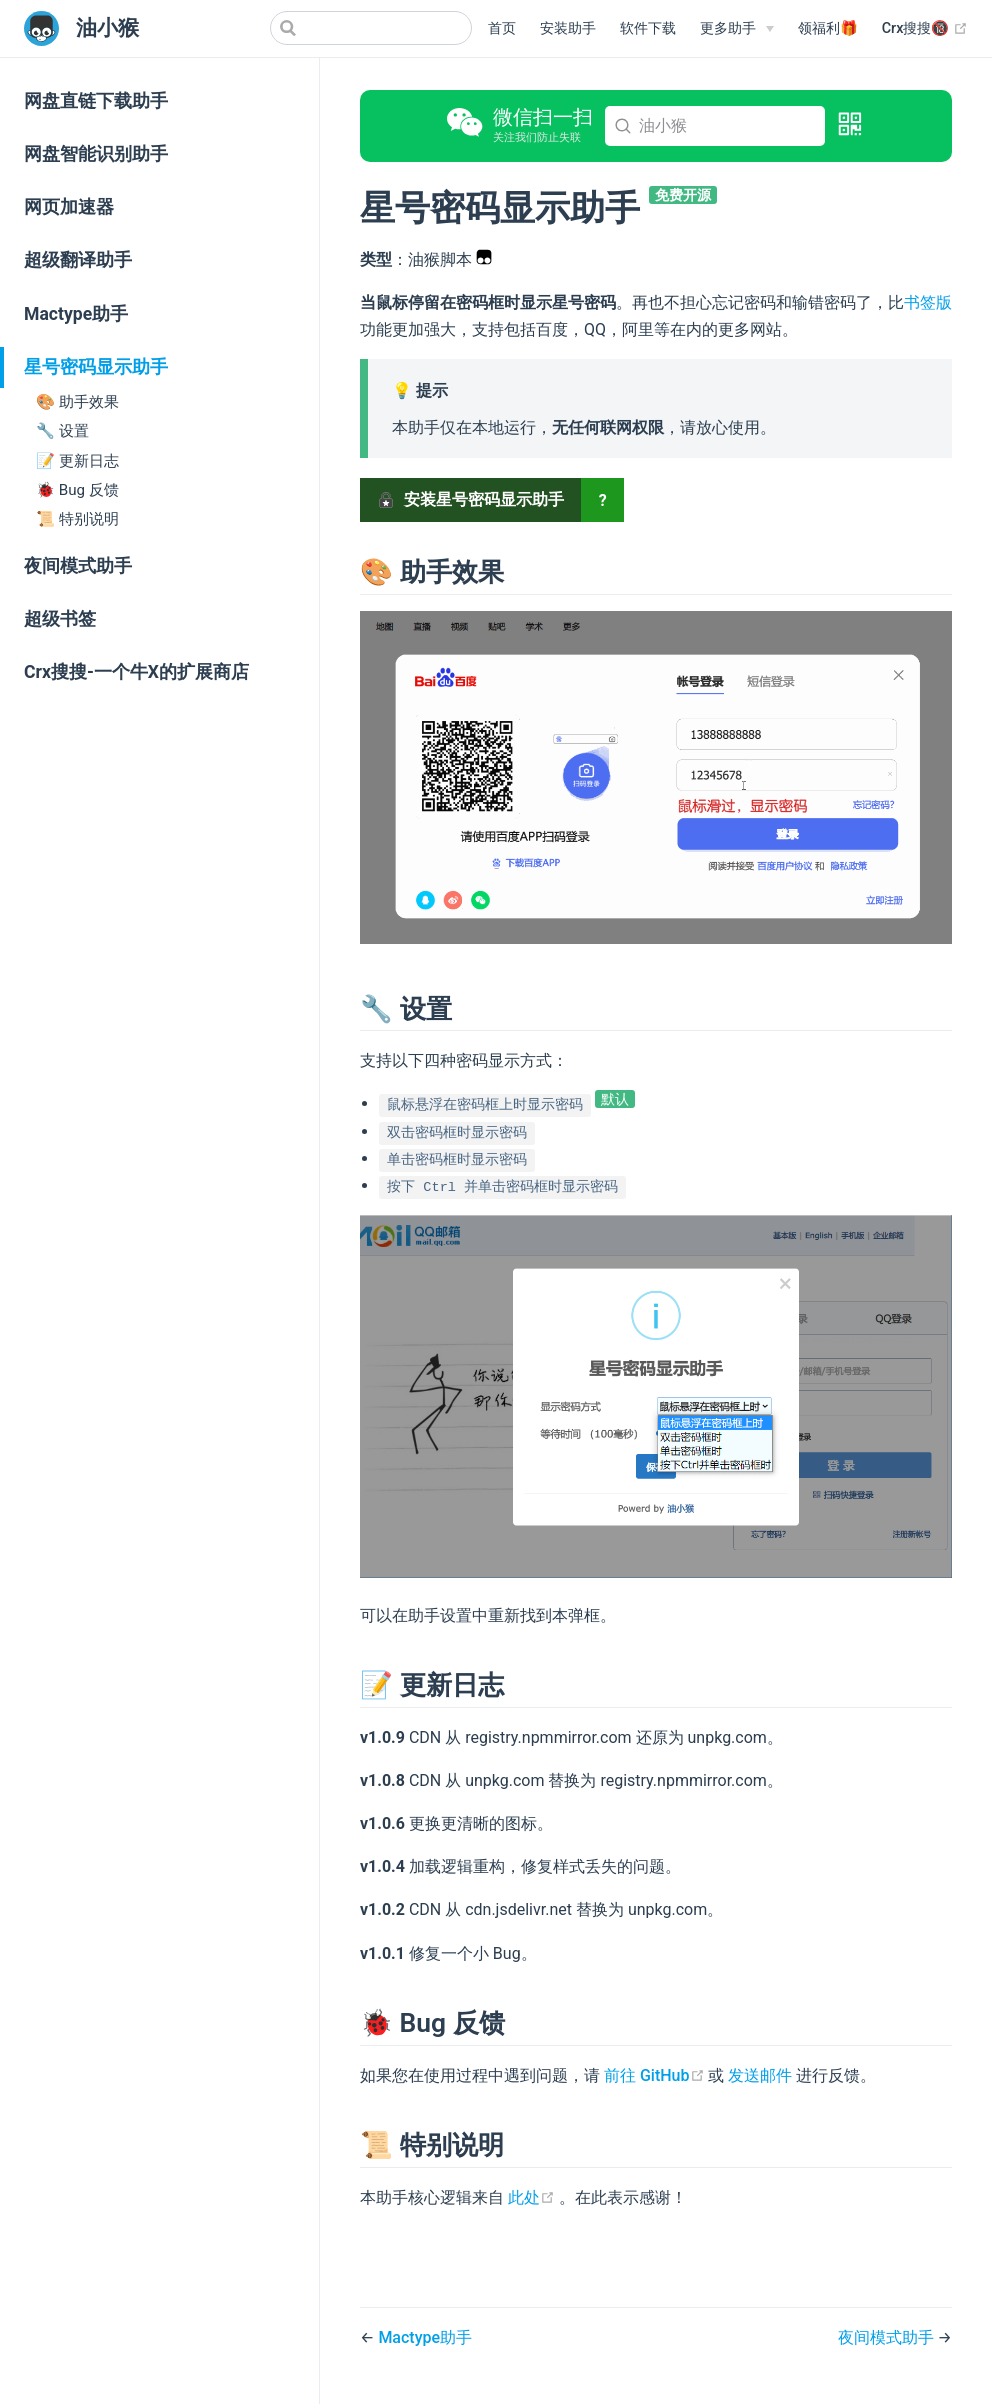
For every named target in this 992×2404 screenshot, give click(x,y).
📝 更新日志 (77, 461)
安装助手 (568, 28)
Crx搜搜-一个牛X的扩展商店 (136, 672)
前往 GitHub (656, 2075)
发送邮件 (760, 2075)
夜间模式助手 (78, 566)
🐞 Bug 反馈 (77, 490)
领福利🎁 (828, 28)
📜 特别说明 (77, 519)
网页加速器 (69, 207)
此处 (533, 2197)
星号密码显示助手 (96, 367)
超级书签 (60, 619)
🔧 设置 (62, 431)
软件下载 (648, 28)
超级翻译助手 (78, 260)
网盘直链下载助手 (96, 101)
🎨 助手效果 (77, 402)
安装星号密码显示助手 (471, 499)
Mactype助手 (76, 314)
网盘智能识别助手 (96, 154)
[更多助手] (737, 29)
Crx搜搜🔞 (925, 29)
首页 (502, 28)
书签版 (928, 302)
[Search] (371, 28)
